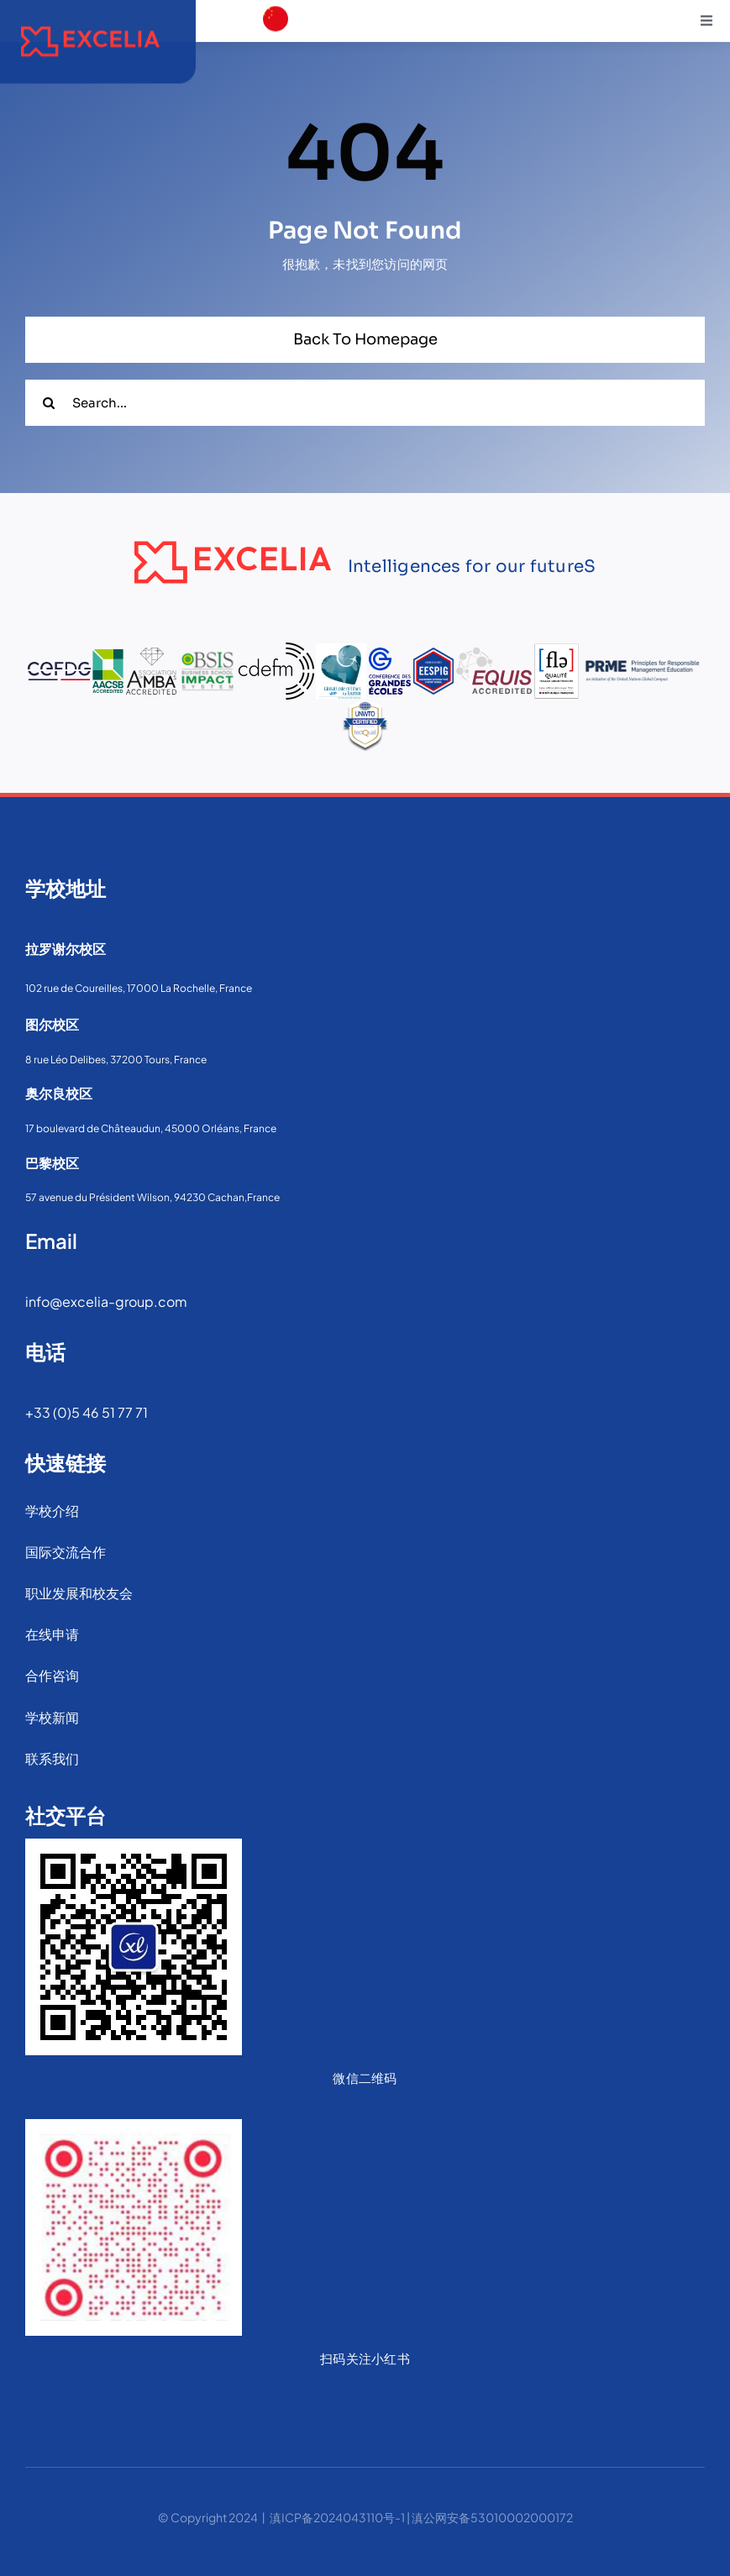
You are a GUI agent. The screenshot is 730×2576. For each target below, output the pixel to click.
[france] (275, 42)
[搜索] (48, 403)
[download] (275, 76)
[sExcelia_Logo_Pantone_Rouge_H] (90, 20)
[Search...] (365, 403)
